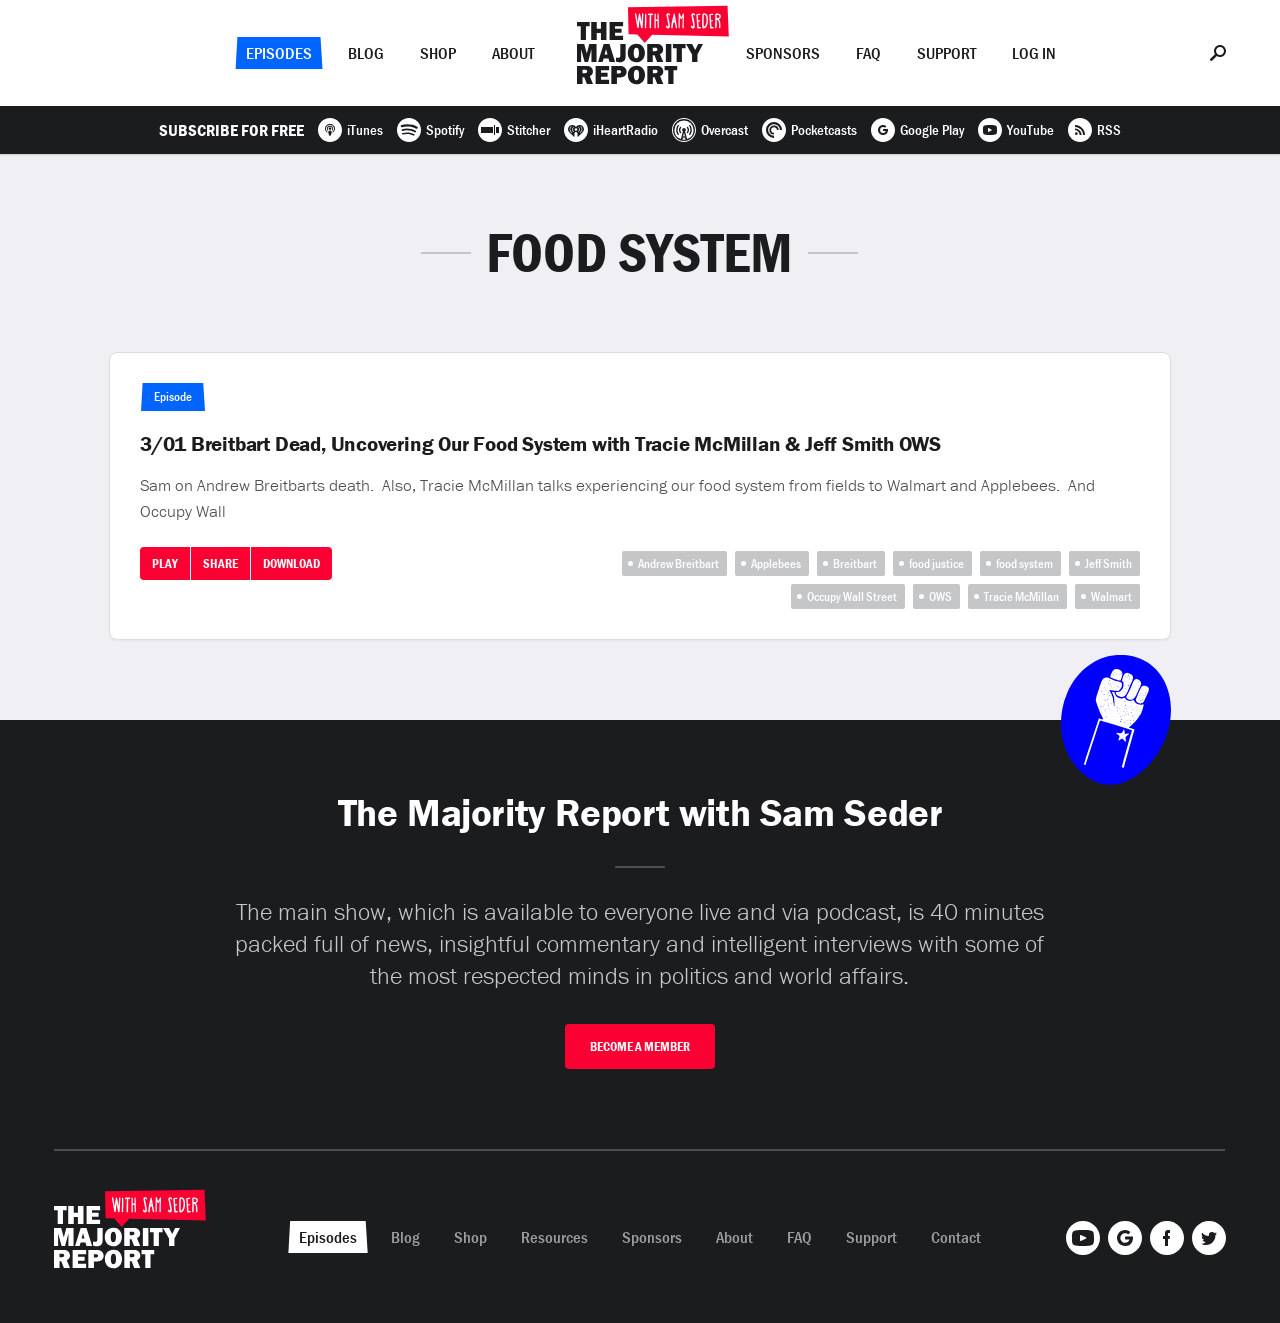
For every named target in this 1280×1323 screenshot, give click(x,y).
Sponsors (783, 53)
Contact (956, 1237)
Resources (554, 1237)
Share (220, 563)
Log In (1034, 53)
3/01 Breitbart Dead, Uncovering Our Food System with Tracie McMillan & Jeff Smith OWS (540, 444)
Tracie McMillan (1021, 596)
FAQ (868, 53)
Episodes (279, 53)
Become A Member (640, 1046)
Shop (438, 53)
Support (946, 53)
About (513, 53)
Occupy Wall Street (852, 596)
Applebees (776, 563)
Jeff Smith (1108, 563)
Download (291, 563)
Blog (366, 53)
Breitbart (855, 563)
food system (1024, 563)
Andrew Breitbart (678, 563)
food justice (936, 563)
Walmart (1111, 596)
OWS (940, 596)
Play (165, 563)
